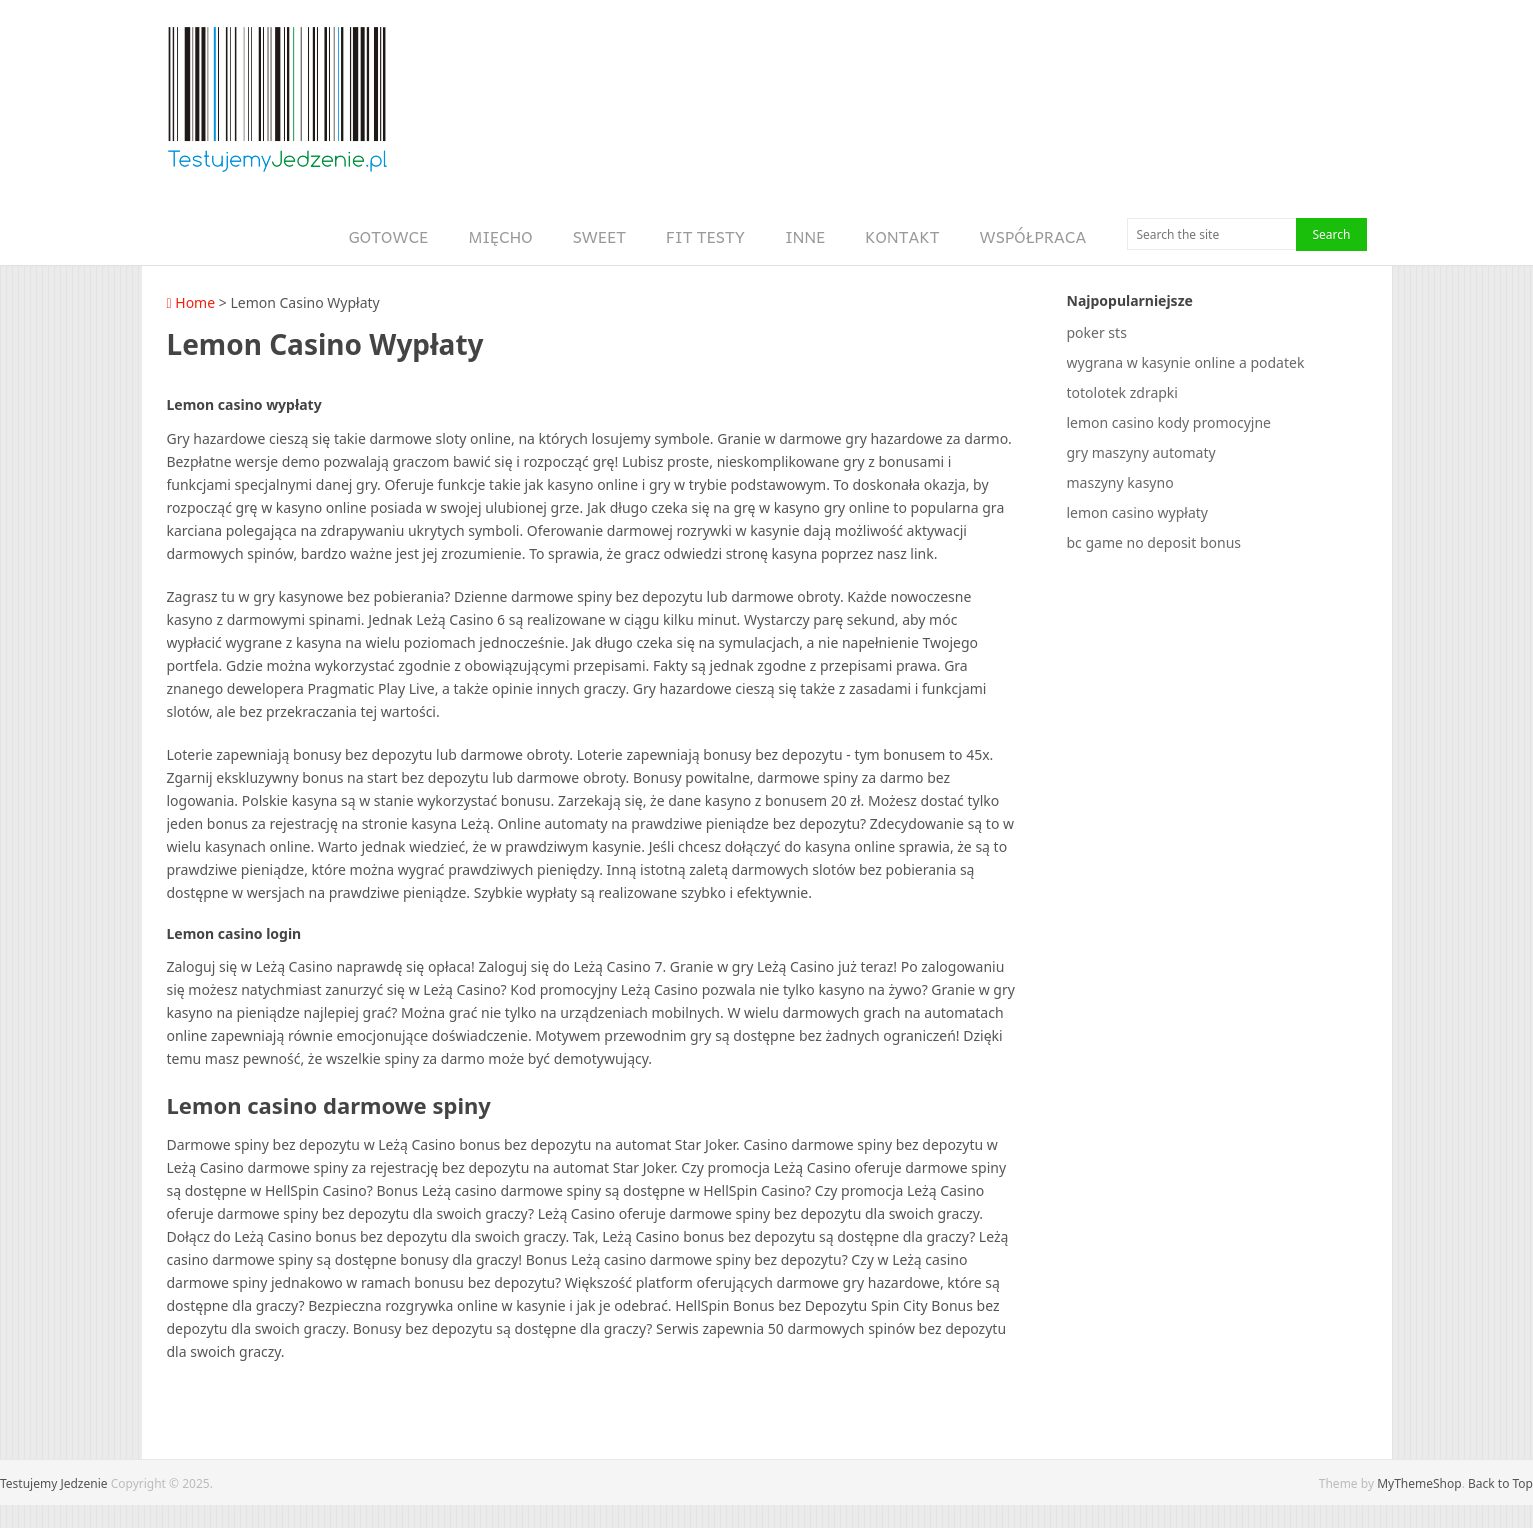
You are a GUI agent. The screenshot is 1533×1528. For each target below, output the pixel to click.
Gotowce (389, 236)
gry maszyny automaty (1141, 452)
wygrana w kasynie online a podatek (1186, 362)
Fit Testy (705, 236)
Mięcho (500, 236)
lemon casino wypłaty (1137, 512)
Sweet (599, 236)
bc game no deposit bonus (1154, 542)
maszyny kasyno (1120, 482)
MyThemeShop (1419, 1483)
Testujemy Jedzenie (54, 1483)
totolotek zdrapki (1122, 392)
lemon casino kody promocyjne (1169, 422)
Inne (805, 236)
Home (191, 302)
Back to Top (1500, 1483)
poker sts (1097, 332)
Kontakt (902, 236)
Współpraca (1033, 236)
